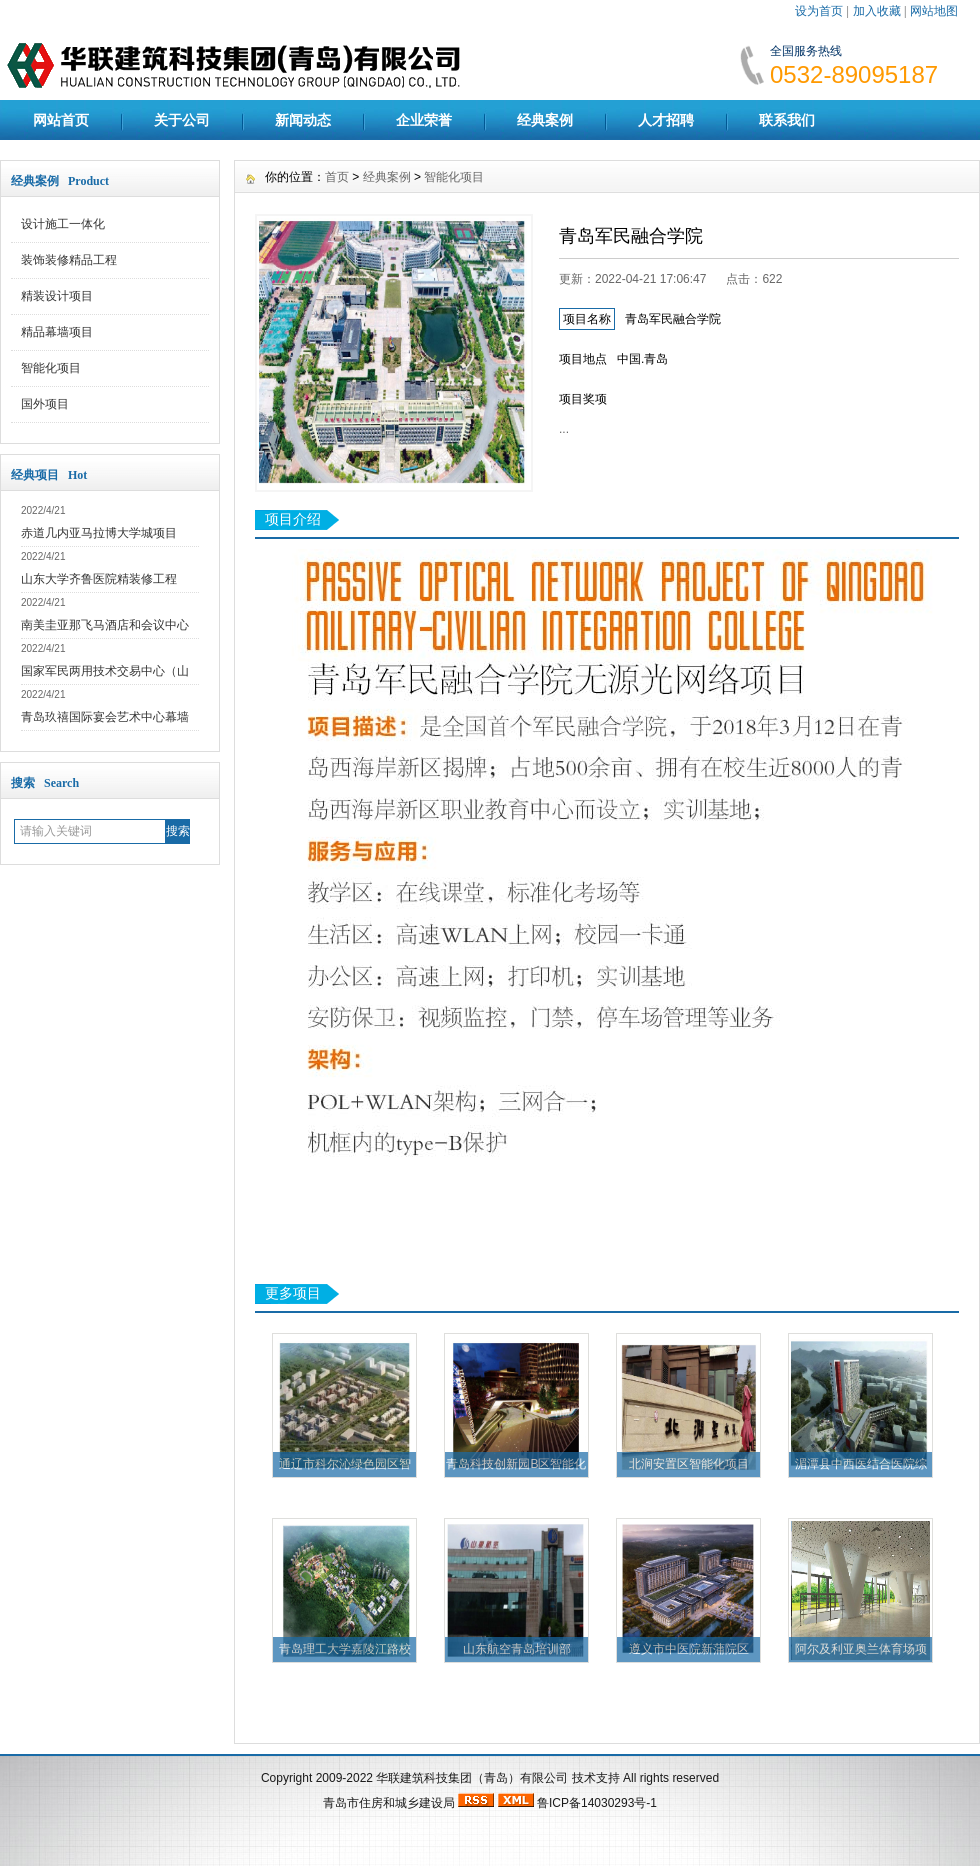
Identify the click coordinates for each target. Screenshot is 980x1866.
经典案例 (545, 120)
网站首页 (61, 120)
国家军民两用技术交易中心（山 (105, 671)
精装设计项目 (57, 296)
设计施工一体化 (63, 224)
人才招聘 (666, 120)
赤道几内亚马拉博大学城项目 (99, 533)
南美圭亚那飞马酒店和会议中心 (105, 625)
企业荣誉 (424, 120)
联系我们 (787, 120)
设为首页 (819, 11)
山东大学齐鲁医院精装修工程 (99, 579)
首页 (337, 177)
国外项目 (45, 404)
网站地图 (934, 11)
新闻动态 (303, 120)
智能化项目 (51, 368)
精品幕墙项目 (57, 332)
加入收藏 (877, 11)
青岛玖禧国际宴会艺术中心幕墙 (105, 717)
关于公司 (182, 120)
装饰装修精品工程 (69, 260)
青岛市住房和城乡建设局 (389, 1803)
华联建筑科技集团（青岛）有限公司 (472, 1778)
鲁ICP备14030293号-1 (597, 1803)
